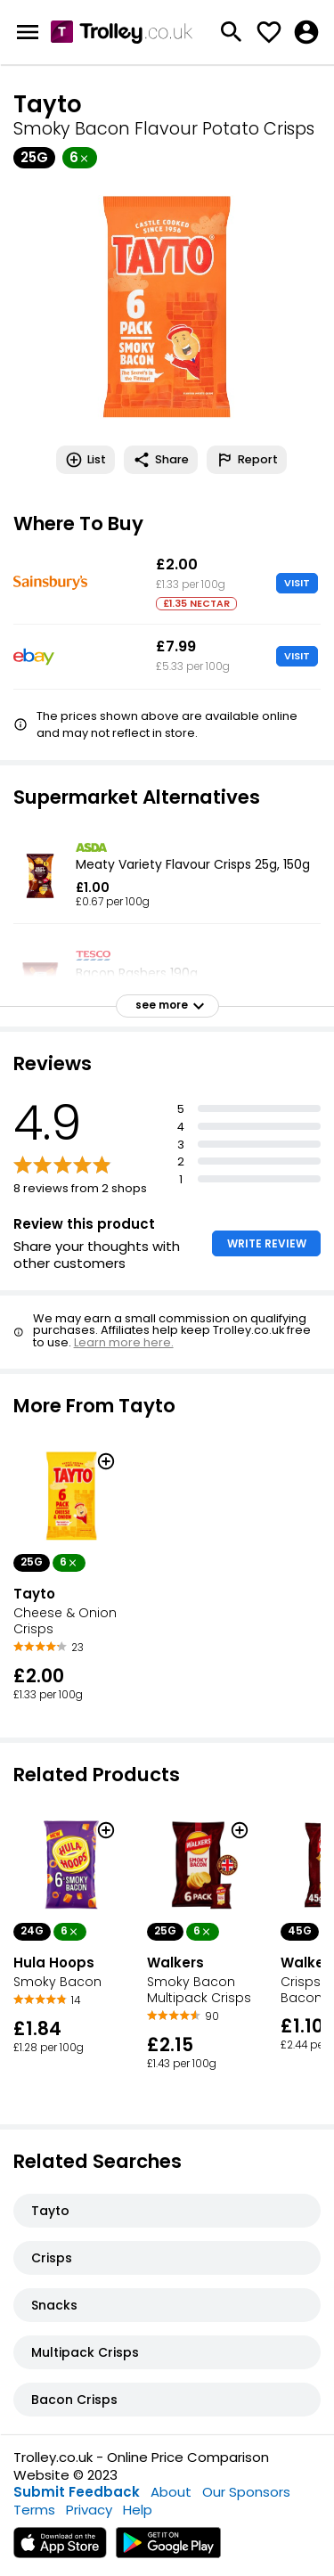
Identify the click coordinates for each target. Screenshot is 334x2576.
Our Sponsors (246, 2491)
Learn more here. (124, 1342)
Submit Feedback (76, 2491)
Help (137, 2509)
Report (247, 460)
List (85, 460)
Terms (34, 2509)
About (171, 2491)
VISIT (297, 583)
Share (161, 460)
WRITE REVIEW (266, 1243)
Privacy (89, 2509)
